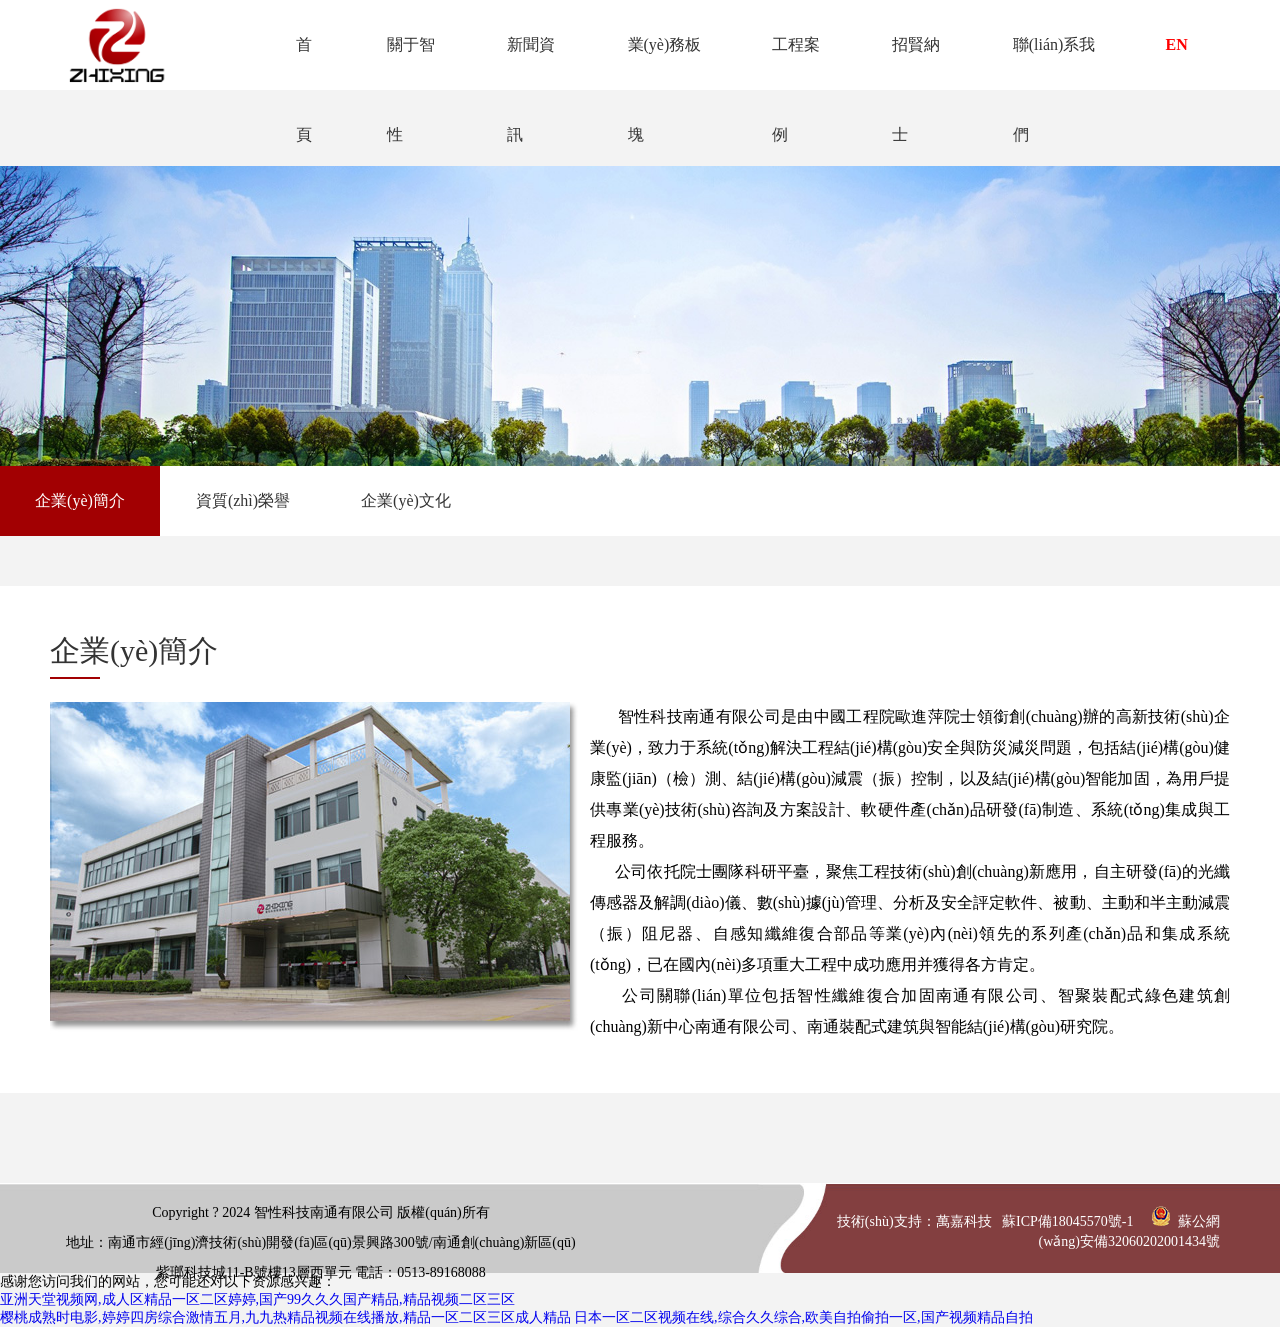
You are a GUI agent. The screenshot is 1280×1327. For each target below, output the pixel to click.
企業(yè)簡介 (80, 500)
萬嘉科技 (964, 1221)
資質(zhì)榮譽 (243, 500)
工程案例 (793, 63)
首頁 (297, 63)
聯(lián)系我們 (1052, 63)
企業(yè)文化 (406, 500)
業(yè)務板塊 (660, 63)
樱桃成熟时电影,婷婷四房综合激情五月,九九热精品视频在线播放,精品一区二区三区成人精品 (285, 1317)
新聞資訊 (526, 63)
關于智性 (404, 63)
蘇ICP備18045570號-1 (1067, 1221)
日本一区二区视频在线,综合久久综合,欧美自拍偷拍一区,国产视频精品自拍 (803, 1317)
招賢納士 (914, 63)
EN (1177, 44)
